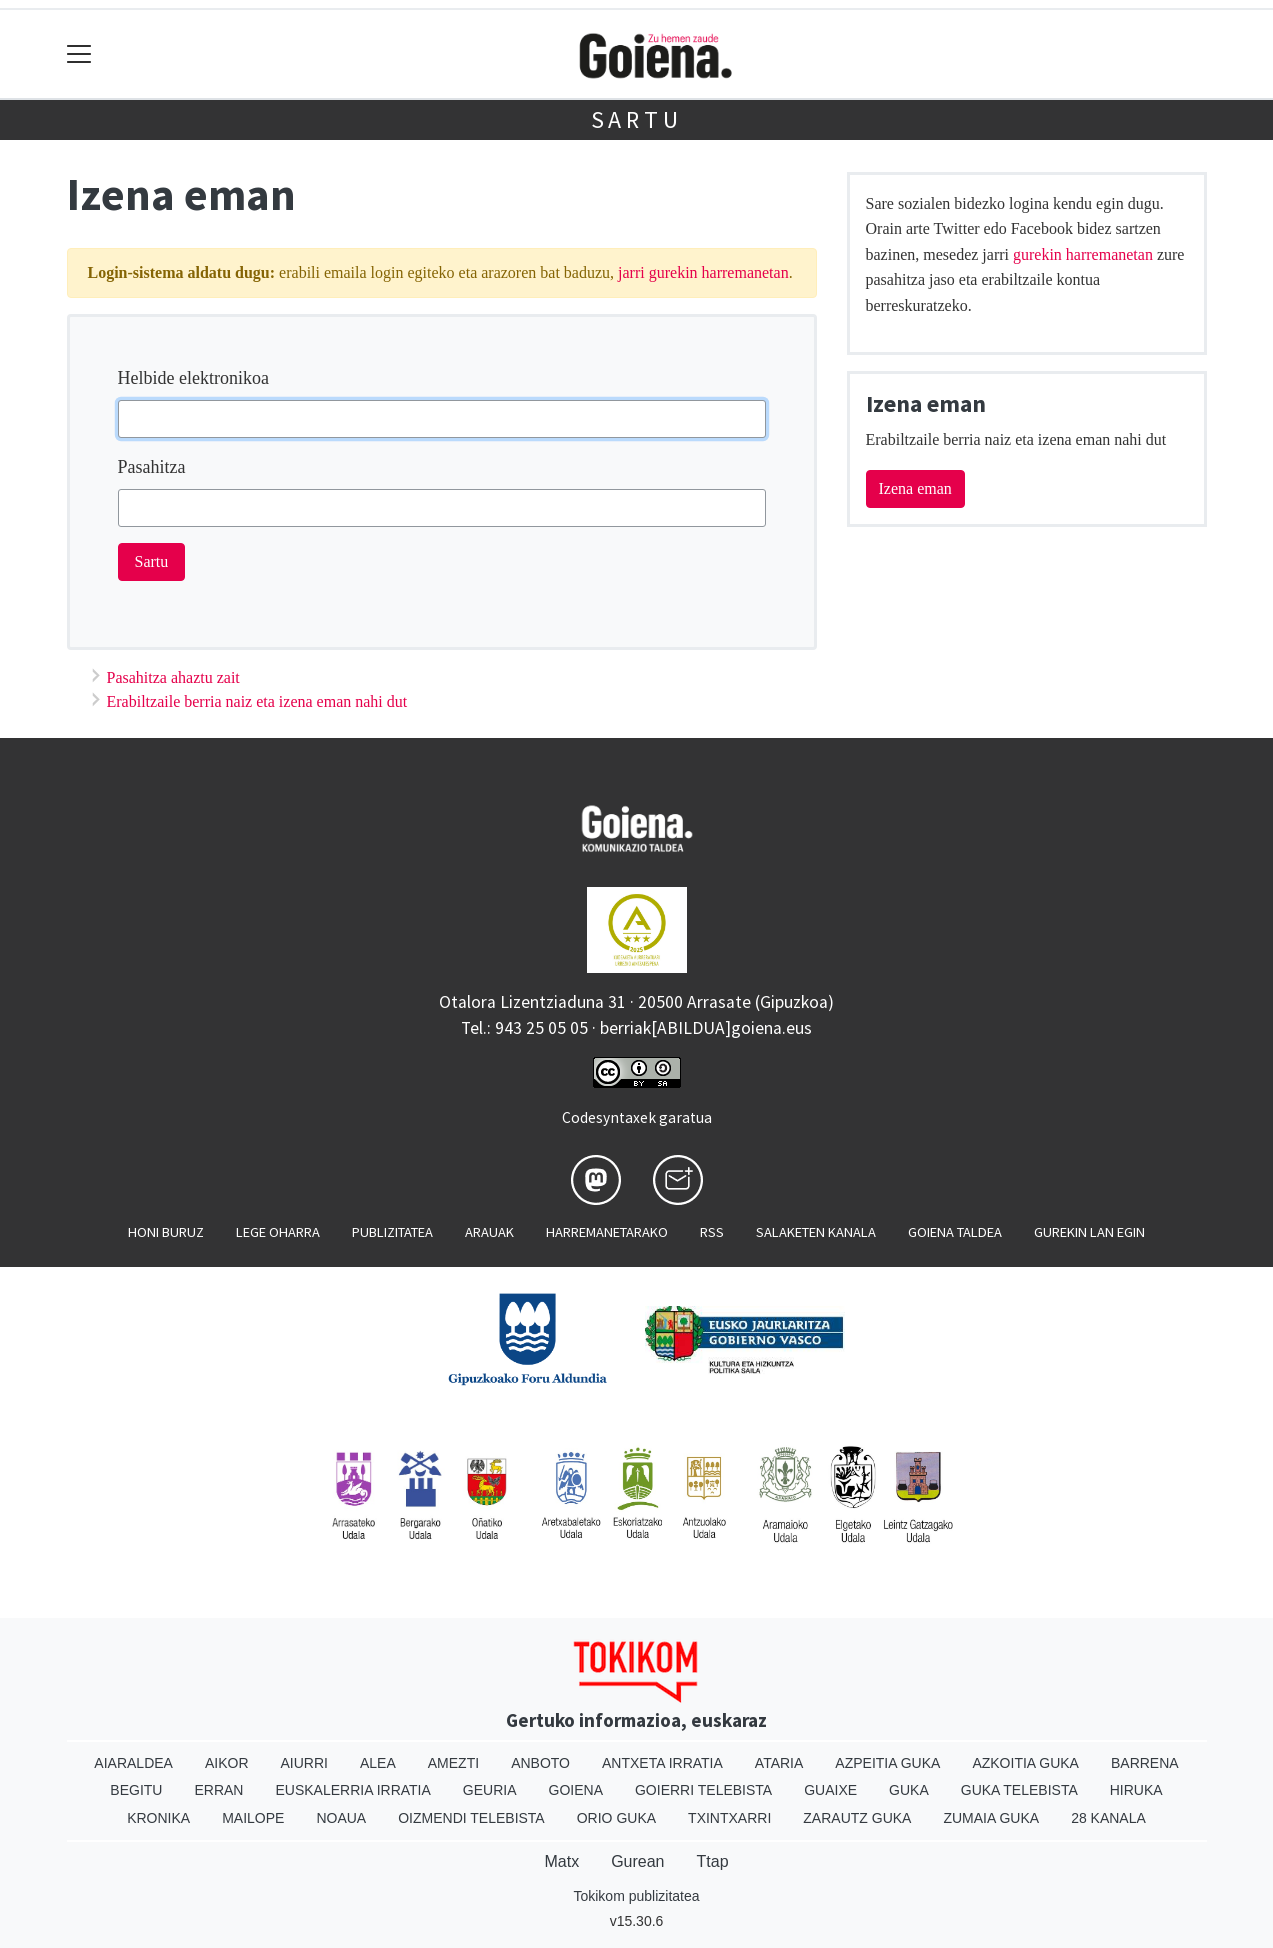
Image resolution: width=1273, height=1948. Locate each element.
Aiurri (304, 1763)
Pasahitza (152, 467)
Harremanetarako (607, 1232)
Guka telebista (1019, 1790)
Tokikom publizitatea (636, 1896)
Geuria (490, 1790)
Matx (561, 1861)
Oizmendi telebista (471, 1818)
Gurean (637, 1861)
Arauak (489, 1232)
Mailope (253, 1818)
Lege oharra (278, 1232)
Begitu (136, 1790)
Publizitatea (392, 1232)
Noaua (341, 1818)
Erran (218, 1790)
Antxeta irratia (662, 1763)
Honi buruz (166, 1232)
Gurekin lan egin (1089, 1232)
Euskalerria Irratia (352, 1790)
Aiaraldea (133, 1763)
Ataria (779, 1763)
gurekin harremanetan (1083, 254)
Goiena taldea (955, 1232)
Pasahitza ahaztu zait (173, 677)
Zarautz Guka (857, 1818)
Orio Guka (616, 1818)
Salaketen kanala (816, 1232)
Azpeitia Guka (887, 1763)
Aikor (227, 1763)
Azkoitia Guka (1025, 1763)
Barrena (1145, 1763)
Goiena (576, 1790)
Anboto (540, 1763)
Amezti (453, 1763)
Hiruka (1136, 1790)
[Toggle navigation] (79, 54)
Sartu (637, 119)
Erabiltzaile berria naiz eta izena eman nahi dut (257, 701)
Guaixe (830, 1790)
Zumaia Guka (991, 1818)
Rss (712, 1232)
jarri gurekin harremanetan (703, 272)
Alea (378, 1763)
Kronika (158, 1818)
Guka (909, 1790)
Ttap (713, 1861)
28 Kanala (1108, 1818)
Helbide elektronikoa (193, 378)
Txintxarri (729, 1818)
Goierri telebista (703, 1790)
